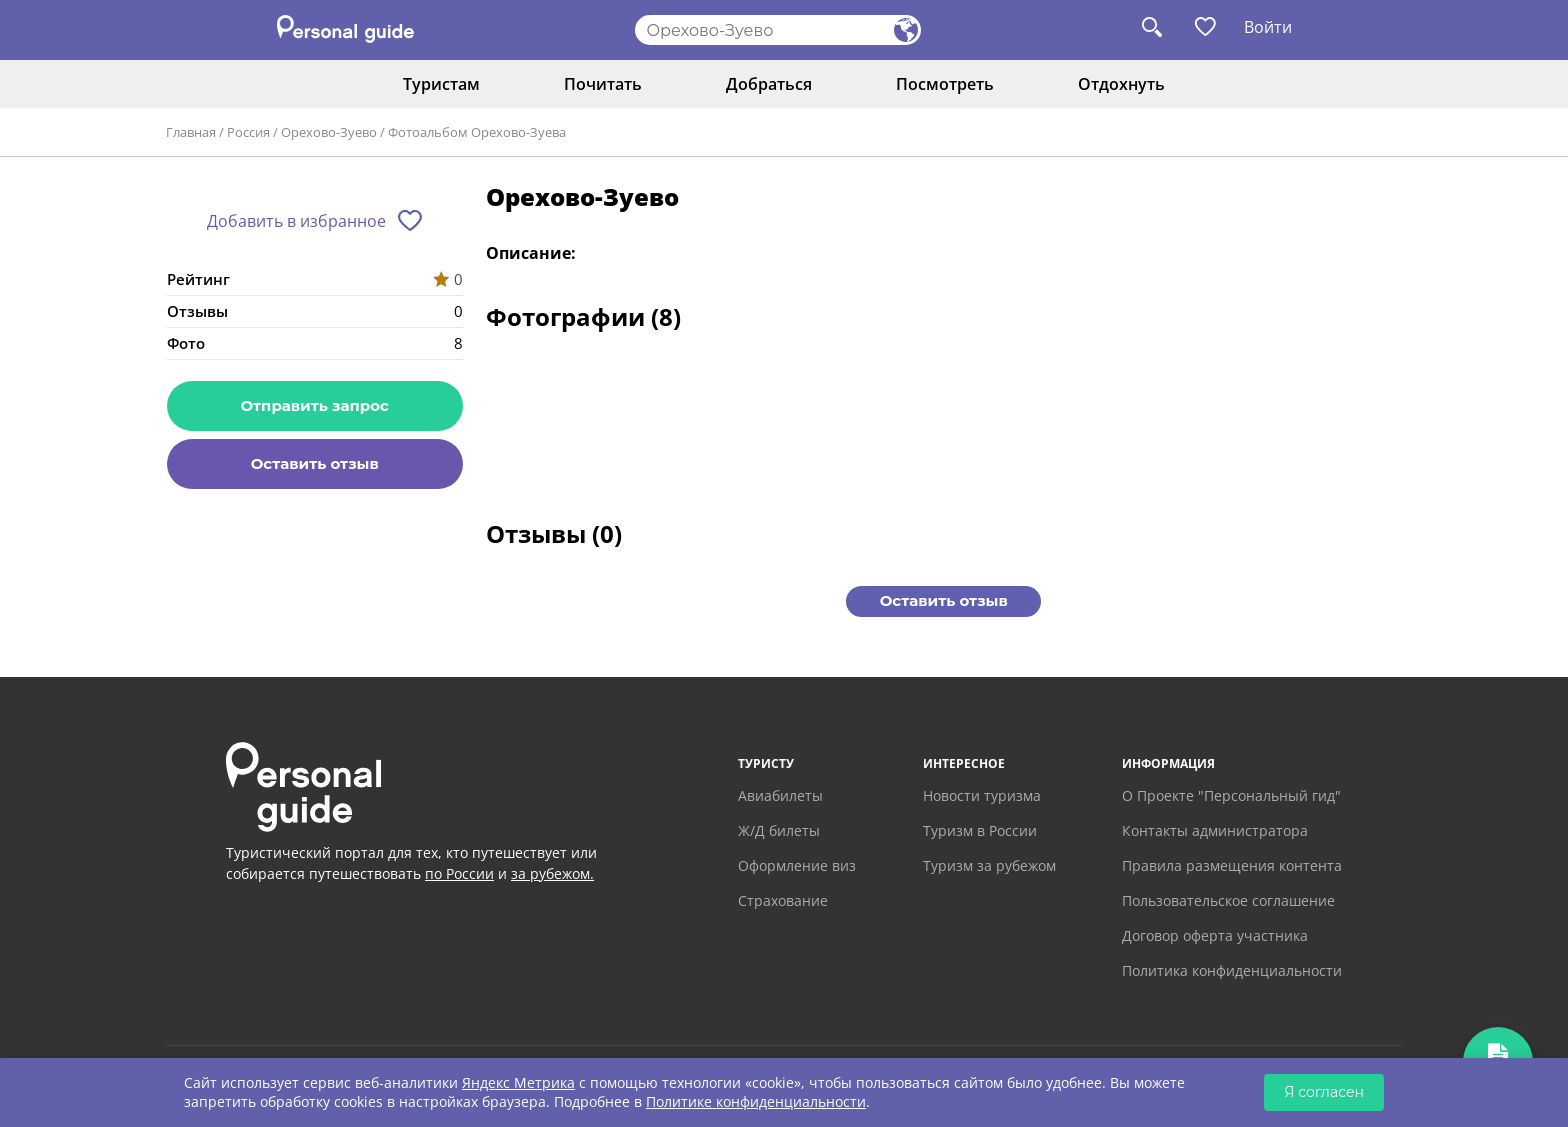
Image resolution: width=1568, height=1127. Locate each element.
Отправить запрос (315, 405)
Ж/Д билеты (779, 830)
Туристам (441, 84)
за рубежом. (552, 873)
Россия (248, 132)
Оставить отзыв (315, 463)
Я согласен (1324, 1092)
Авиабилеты (780, 795)
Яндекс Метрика (518, 1082)
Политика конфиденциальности (1232, 970)
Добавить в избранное (296, 221)
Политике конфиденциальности (756, 1101)
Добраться (769, 84)
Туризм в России (980, 830)
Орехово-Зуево (329, 132)
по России (459, 873)
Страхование (783, 900)
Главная (191, 132)
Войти (1268, 27)
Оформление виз (797, 865)
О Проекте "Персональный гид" (1231, 795)
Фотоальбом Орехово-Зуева (477, 132)
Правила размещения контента (1232, 865)
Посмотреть (945, 84)
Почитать (603, 84)
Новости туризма (982, 795)
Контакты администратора (1215, 830)
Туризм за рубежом (989, 865)
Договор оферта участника (1215, 935)
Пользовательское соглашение (1228, 900)
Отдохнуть (1121, 84)
